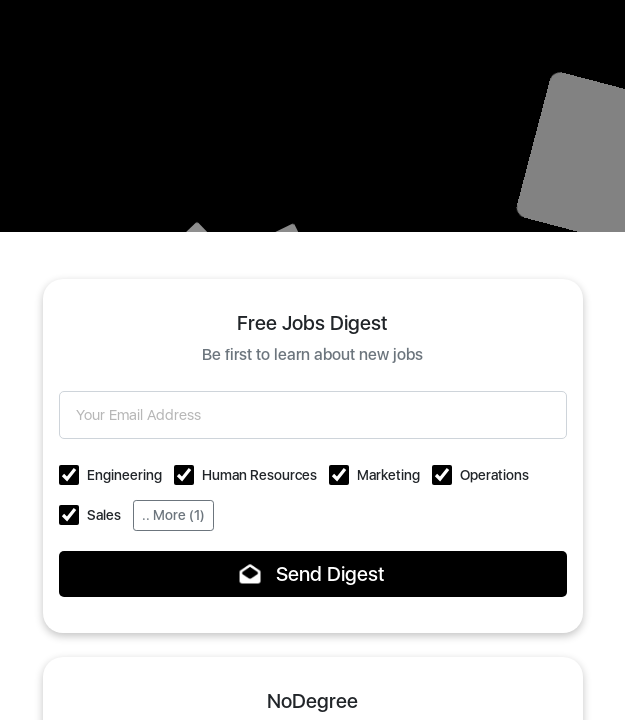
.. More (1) (173, 515)
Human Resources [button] (259, 475)
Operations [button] (494, 475)
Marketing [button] (388, 475)
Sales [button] (104, 515)
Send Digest (312, 574)
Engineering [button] (124, 475)
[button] (69, 475)
